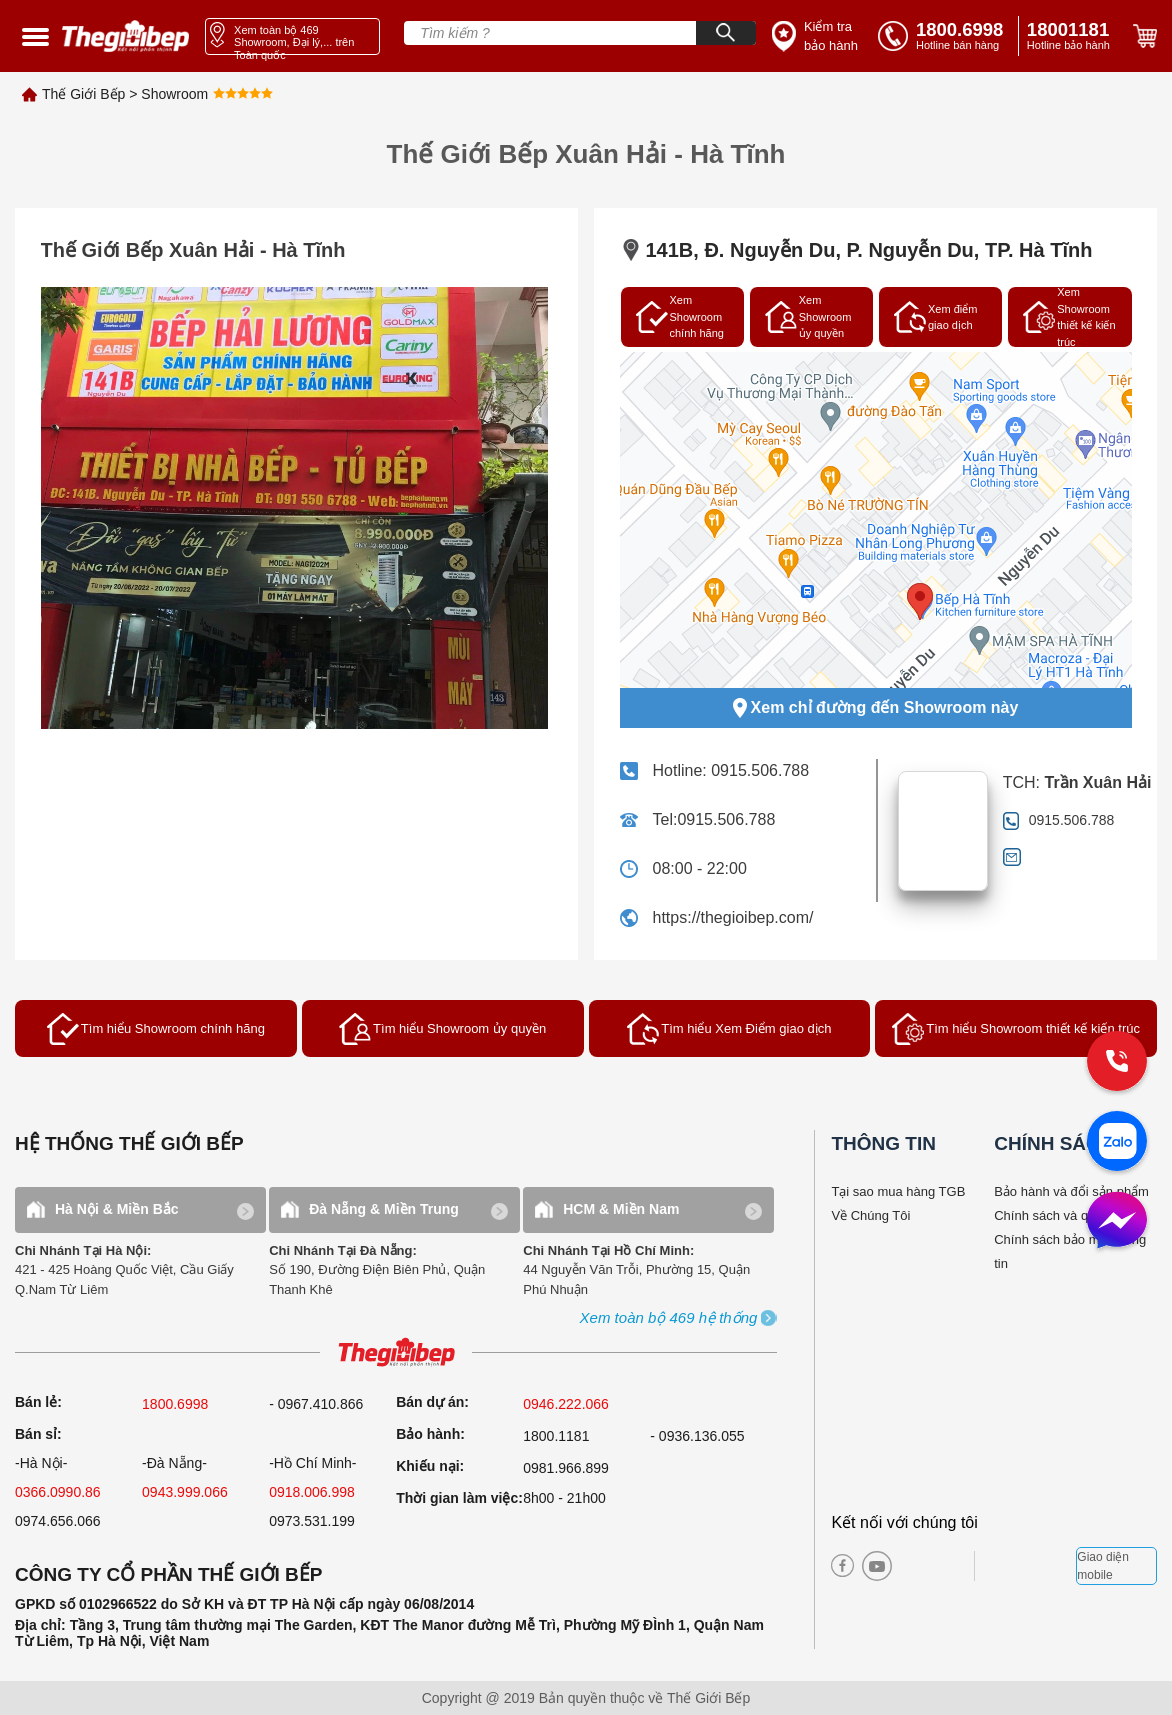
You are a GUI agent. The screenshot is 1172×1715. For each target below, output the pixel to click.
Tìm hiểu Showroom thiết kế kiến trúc (1016, 1029)
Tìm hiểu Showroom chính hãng (156, 1029)
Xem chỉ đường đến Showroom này (876, 708)
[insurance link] (815, 36)
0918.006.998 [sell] (312, 1492)
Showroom (174, 94)
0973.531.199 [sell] (312, 1521)
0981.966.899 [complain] (566, 1468)
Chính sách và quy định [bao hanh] (1062, 1215)
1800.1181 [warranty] (556, 1436)
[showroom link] (292, 36)
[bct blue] (1031, 1566)
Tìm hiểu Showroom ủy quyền (442, 1029)
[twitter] (939, 1566)
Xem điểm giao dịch (935, 317)
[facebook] (842, 1565)
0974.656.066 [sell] (58, 1521)
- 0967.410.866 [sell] (316, 1404)
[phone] (1072, 36)
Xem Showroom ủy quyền (808, 316)
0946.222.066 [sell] (566, 1404)
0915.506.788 (760, 770)
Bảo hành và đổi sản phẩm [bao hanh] (1071, 1191)
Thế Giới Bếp (83, 94)
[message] (1117, 1222)
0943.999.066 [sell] (185, 1492)
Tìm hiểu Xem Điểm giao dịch (729, 1029)
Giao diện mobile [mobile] (1103, 1566)
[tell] (944, 36)
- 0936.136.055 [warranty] (697, 1436)
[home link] (125, 36)
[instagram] (905, 1566)
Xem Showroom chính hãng (680, 316)
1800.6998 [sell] (175, 1404)
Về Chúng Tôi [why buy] (870, 1215)
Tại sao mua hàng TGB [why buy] (898, 1191)
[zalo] (1117, 1143)
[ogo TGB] (396, 1353)
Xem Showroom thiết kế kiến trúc (1069, 317)
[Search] (726, 33)
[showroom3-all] (669, 1318)
